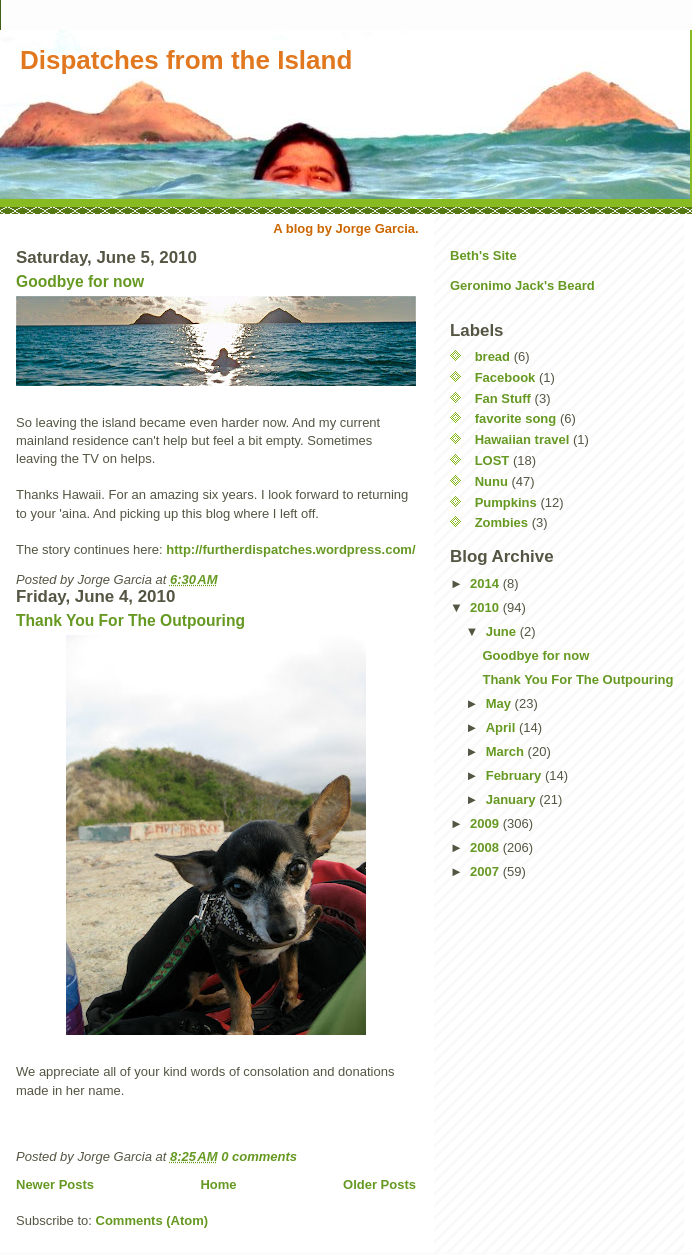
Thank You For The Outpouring (130, 620)
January (512, 799)
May (500, 703)
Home (218, 1184)
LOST (492, 460)
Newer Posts (55, 1184)
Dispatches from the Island (186, 60)
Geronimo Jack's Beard (522, 285)
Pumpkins (506, 502)
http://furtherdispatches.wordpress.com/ (290, 549)
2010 (486, 607)
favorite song (516, 418)
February (515, 775)
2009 (486, 823)
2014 (486, 583)
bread (492, 356)
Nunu (491, 481)
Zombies (501, 522)
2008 (486, 847)
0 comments (259, 1156)
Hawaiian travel (522, 439)
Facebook (505, 377)
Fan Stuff (503, 398)
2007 (486, 871)
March (507, 751)
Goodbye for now (80, 281)
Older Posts (379, 1184)
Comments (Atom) (152, 1220)
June (503, 631)
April (502, 727)
